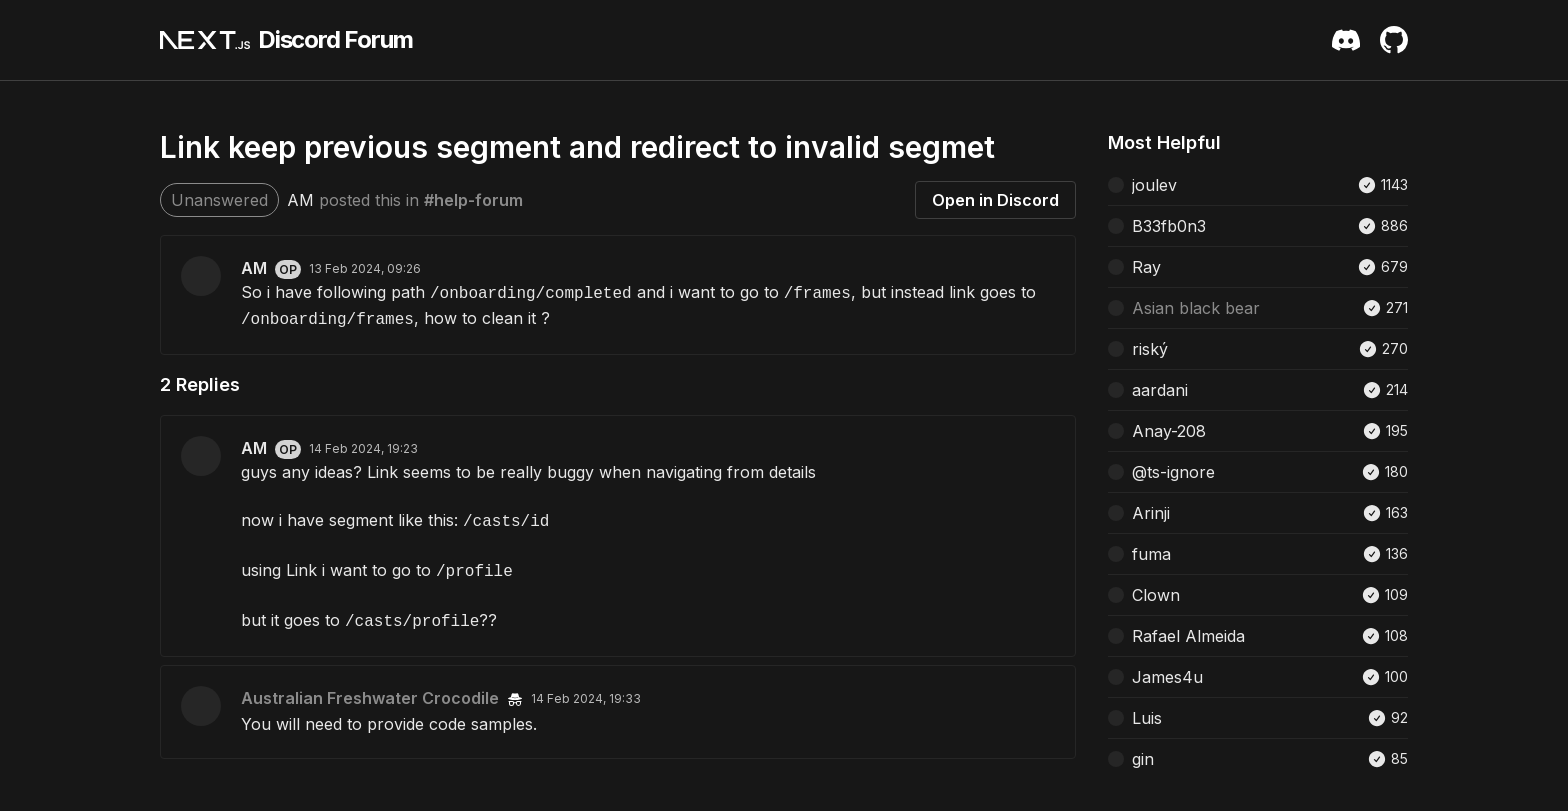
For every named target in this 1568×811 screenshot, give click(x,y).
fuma (1151, 554)
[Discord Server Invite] (1346, 40)
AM (300, 200)
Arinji (1151, 513)
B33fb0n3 (1169, 226)
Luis (1147, 718)
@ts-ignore (1173, 472)
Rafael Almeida (1188, 636)
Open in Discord (995, 200)
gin (1143, 759)
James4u (1167, 677)
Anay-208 (1169, 431)
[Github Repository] (1394, 40)
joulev (1154, 185)
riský (1150, 349)
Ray (1146, 267)
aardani (1160, 390)
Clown (1156, 595)
